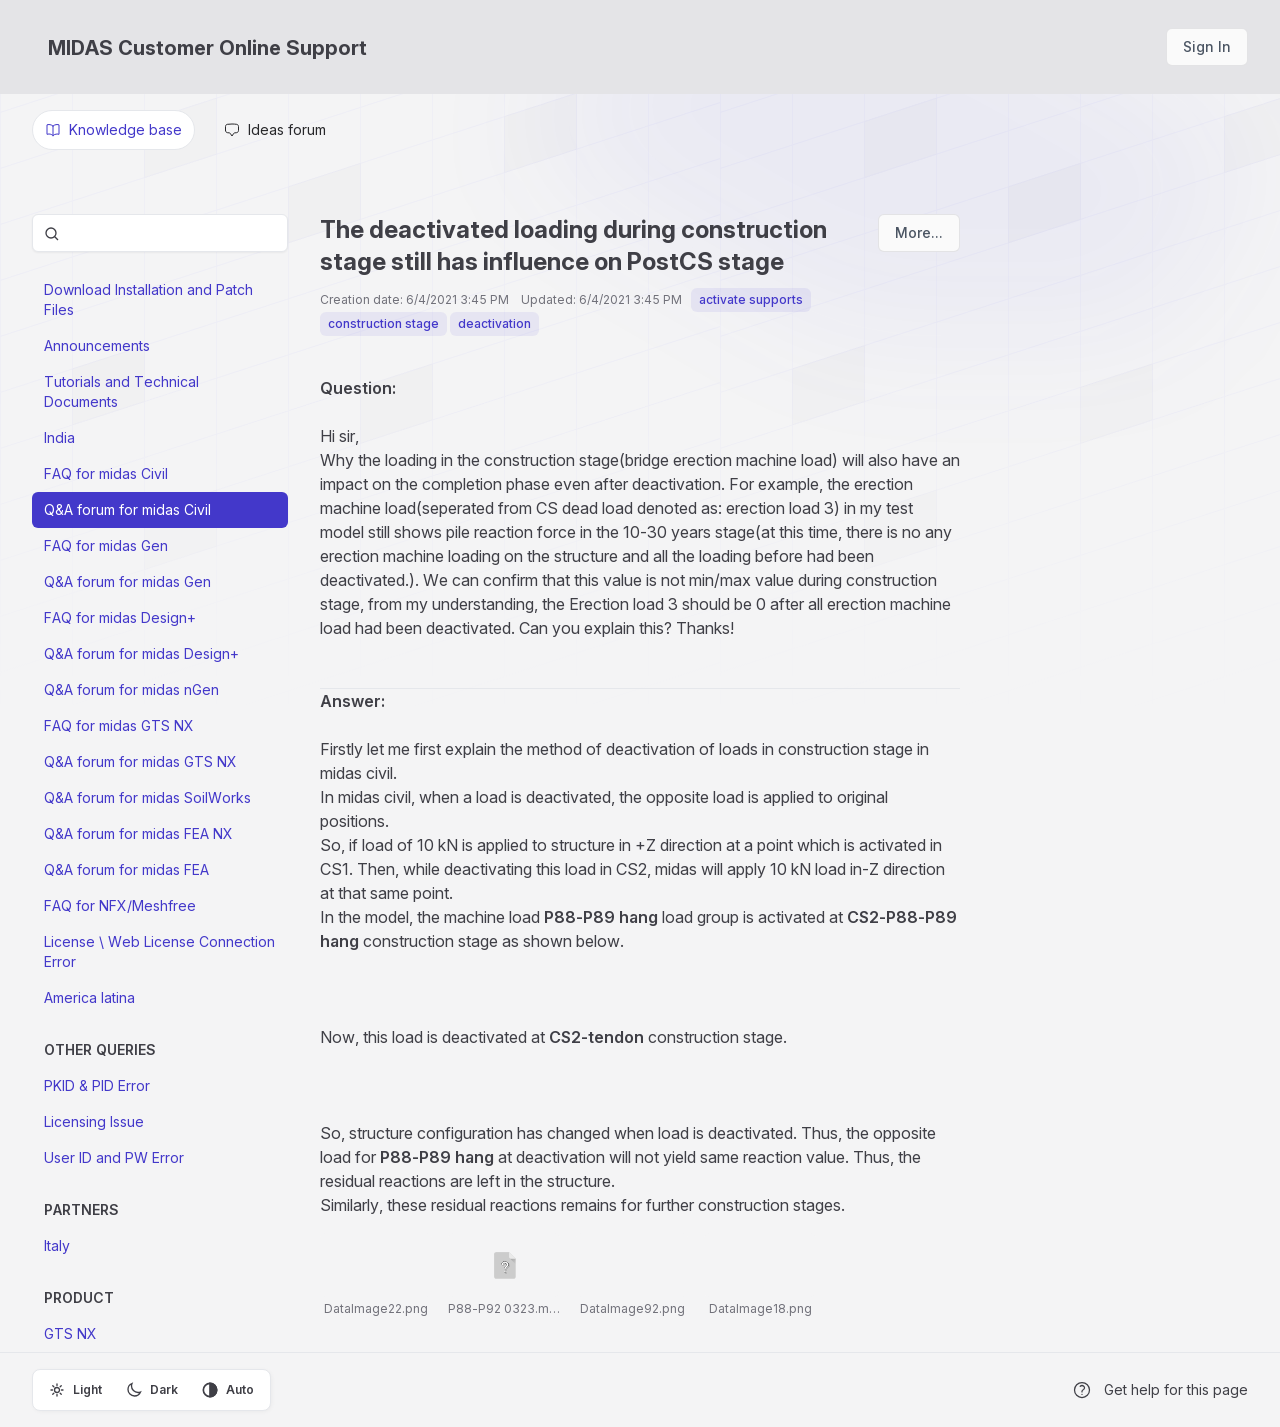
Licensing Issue (94, 1121)
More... (919, 232)
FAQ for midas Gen (106, 545)
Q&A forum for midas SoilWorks (147, 797)
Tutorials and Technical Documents (121, 391)
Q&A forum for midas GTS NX (140, 761)
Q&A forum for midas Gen (127, 581)
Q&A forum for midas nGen (131, 689)
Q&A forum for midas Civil (127, 509)
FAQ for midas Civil (106, 473)
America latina (89, 997)
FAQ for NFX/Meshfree (120, 905)
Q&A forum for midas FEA (126, 869)
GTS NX (70, 1333)
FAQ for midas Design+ (120, 617)
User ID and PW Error (114, 1157)
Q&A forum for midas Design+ (141, 653)
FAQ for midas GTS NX (119, 725)
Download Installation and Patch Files (148, 299)
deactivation (494, 323)
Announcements (97, 345)
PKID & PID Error (97, 1085)
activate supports (751, 299)
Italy (57, 1245)
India (59, 437)
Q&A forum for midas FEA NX (138, 833)
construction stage (383, 323)
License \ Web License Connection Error (159, 951)
